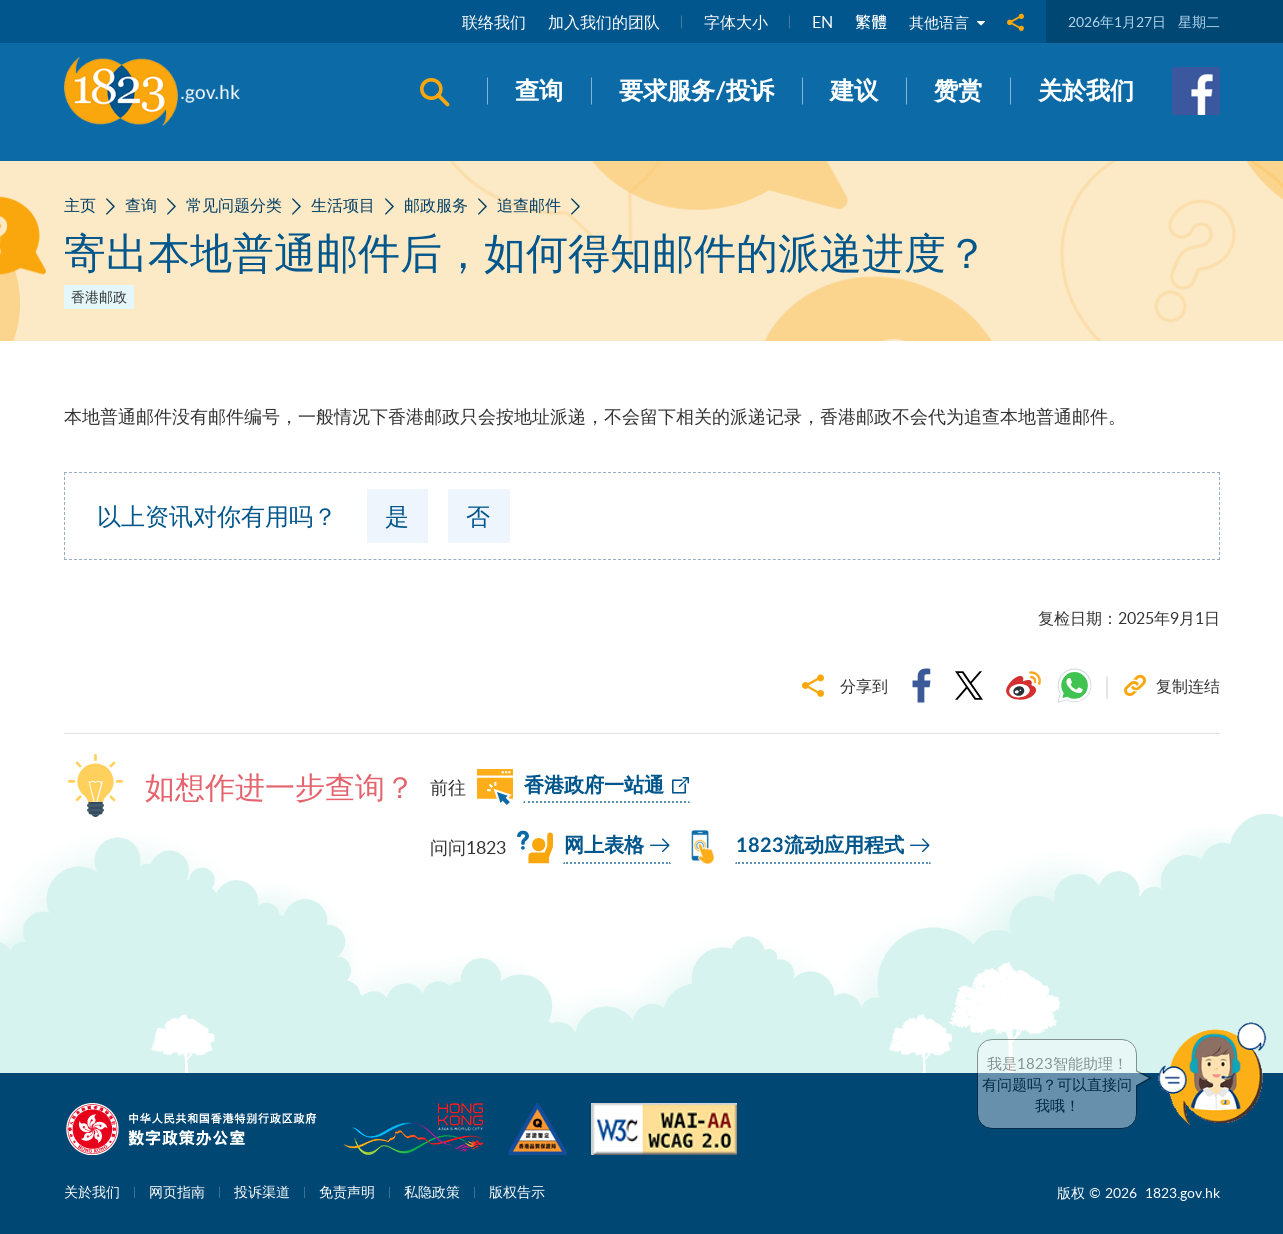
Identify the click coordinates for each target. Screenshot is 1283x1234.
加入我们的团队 (600, 22)
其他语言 (945, 22)
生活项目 (343, 205)
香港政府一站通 (594, 786)
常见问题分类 (234, 205)
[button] (1217, 1074)
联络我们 (490, 22)
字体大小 (732, 22)
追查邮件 (529, 205)
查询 (141, 205)
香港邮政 (99, 296)
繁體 (867, 22)
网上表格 (604, 846)
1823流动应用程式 (820, 846)
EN (818, 22)
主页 (80, 205)
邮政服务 (436, 205)
